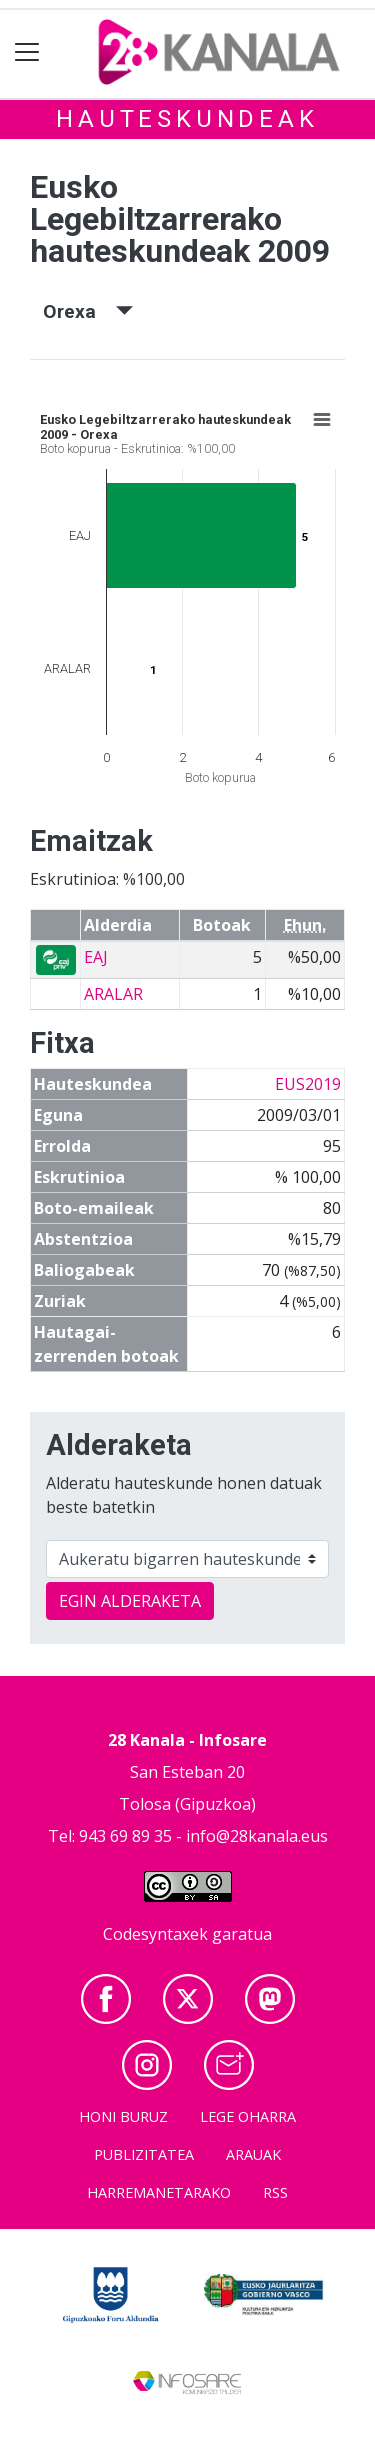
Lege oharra (248, 2116)
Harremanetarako (159, 2192)
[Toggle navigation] (27, 52)
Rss (275, 2192)
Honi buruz (123, 2116)
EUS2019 (308, 1084)
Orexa (88, 311)
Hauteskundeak (187, 119)
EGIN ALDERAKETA (130, 1601)
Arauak (253, 2154)
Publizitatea (144, 2154)
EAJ (96, 957)
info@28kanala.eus (257, 1836)
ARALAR (113, 994)
